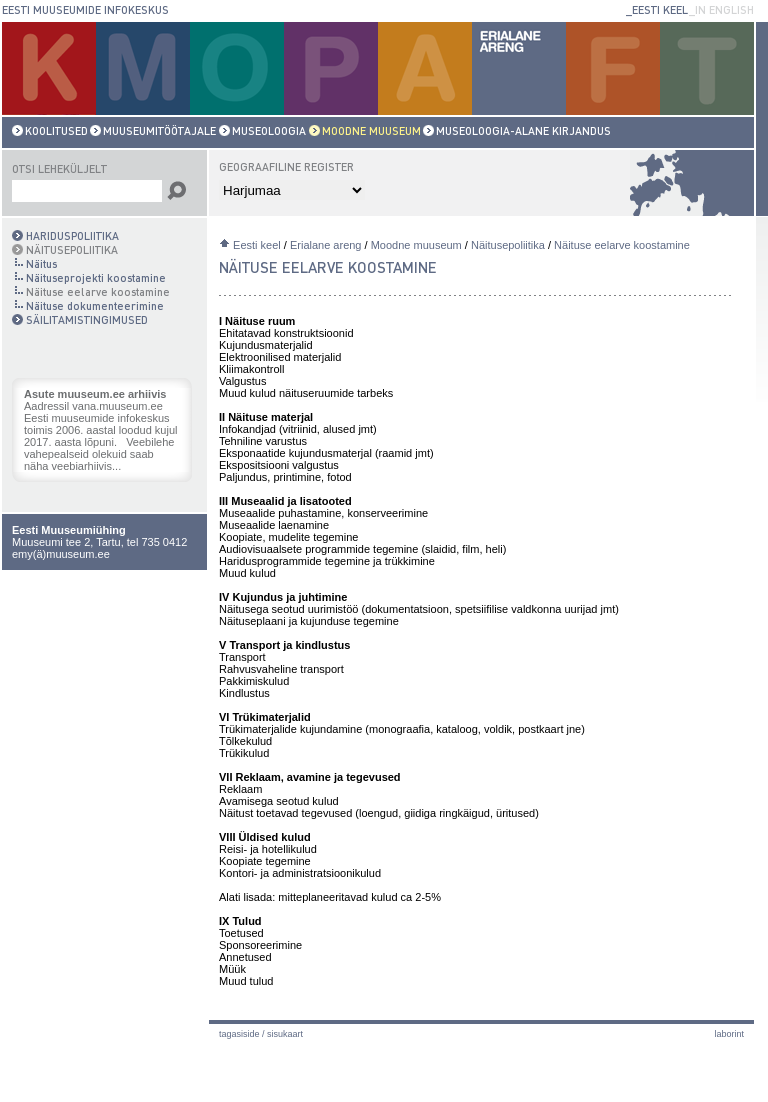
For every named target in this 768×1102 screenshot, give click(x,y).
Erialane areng (326, 245)
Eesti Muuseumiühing (69, 530)
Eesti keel (257, 245)
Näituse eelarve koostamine (622, 245)
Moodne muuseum (416, 245)
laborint (729, 1034)
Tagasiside (239, 1034)
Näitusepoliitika (508, 245)
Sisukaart (285, 1034)
